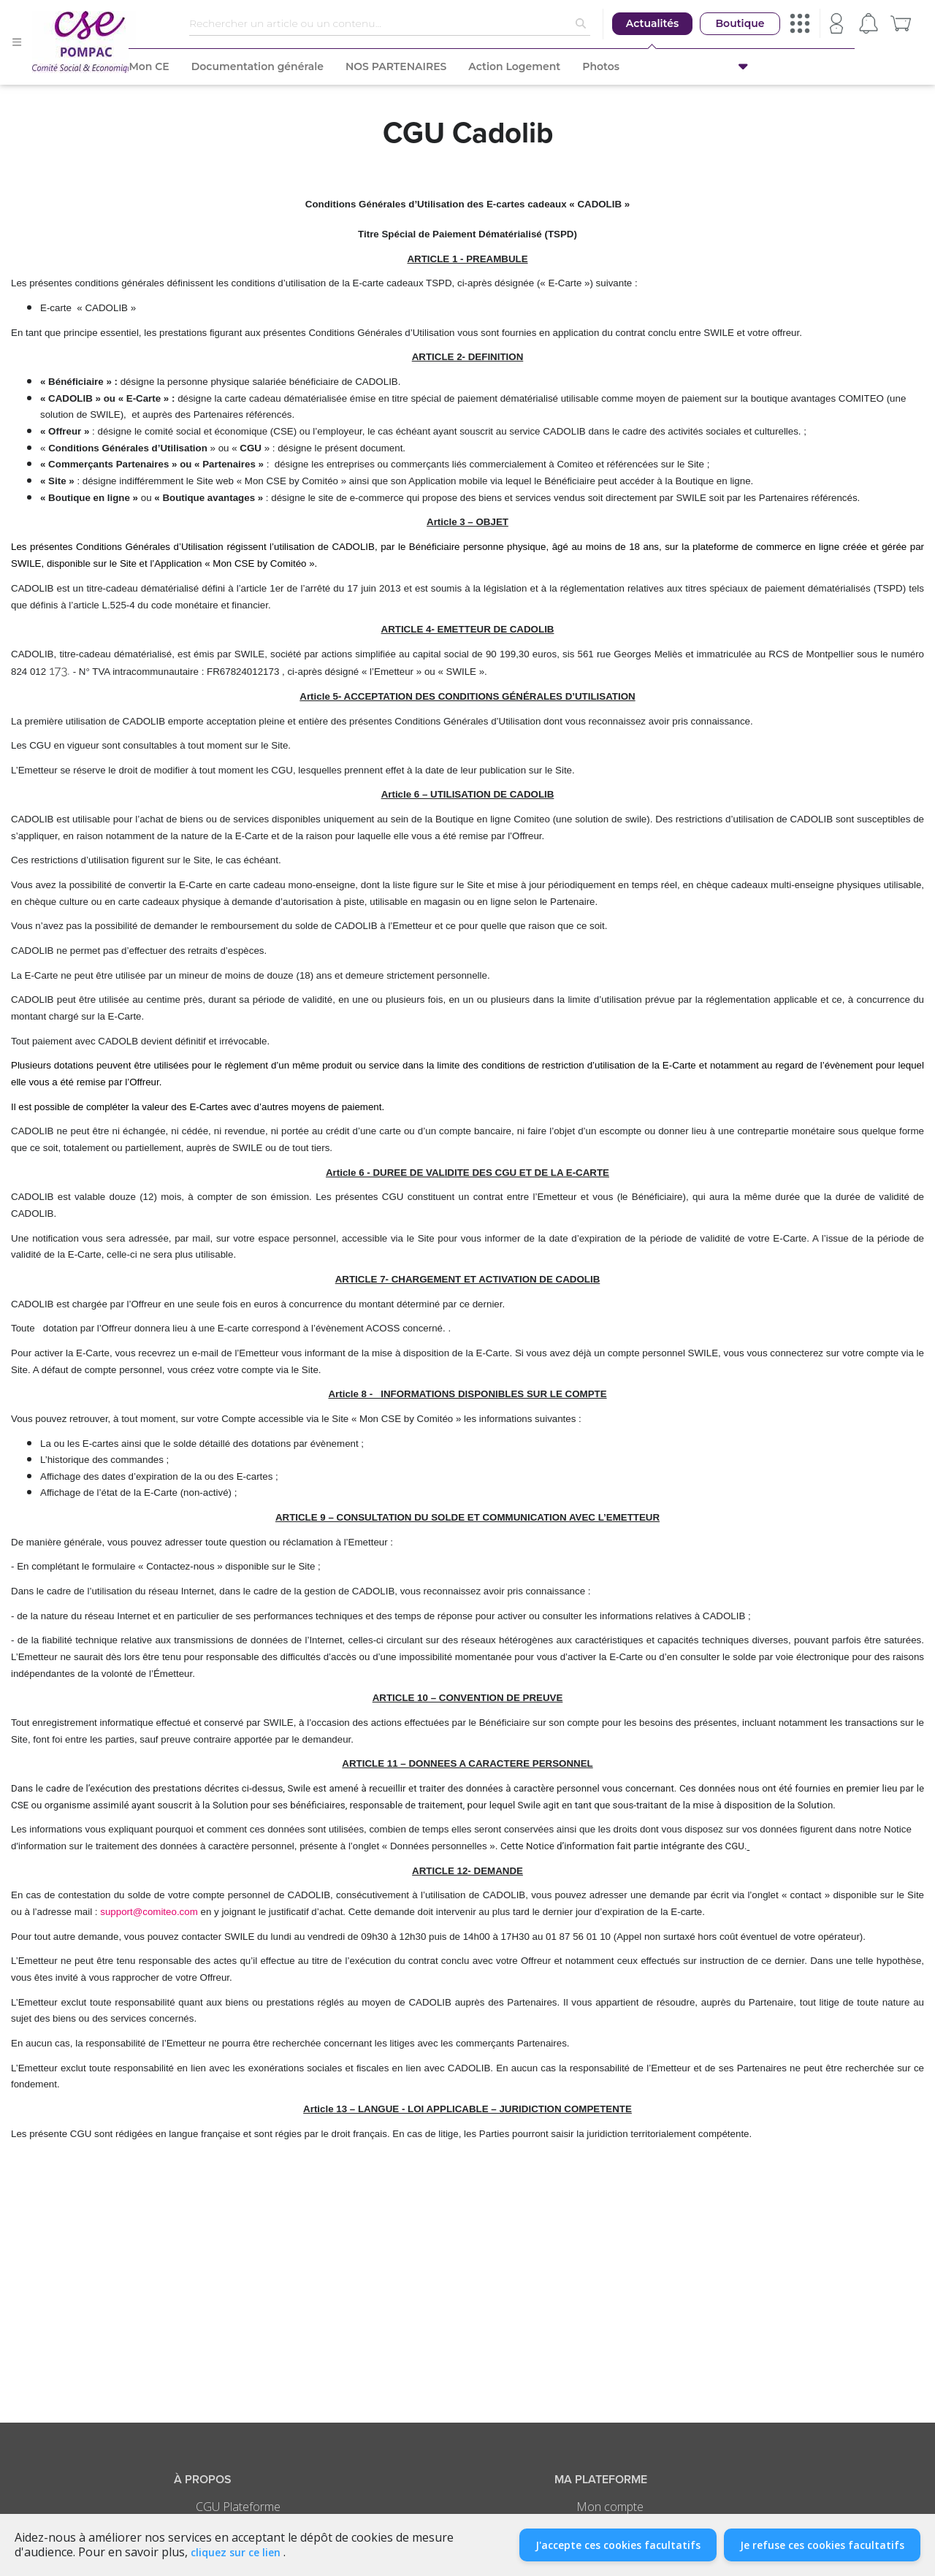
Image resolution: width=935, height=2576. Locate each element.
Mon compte (610, 2507)
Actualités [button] (652, 23)
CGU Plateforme (238, 2507)
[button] (801, 66)
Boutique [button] (739, 23)
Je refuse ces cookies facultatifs (822, 2545)
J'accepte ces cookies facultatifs (618, 2545)
